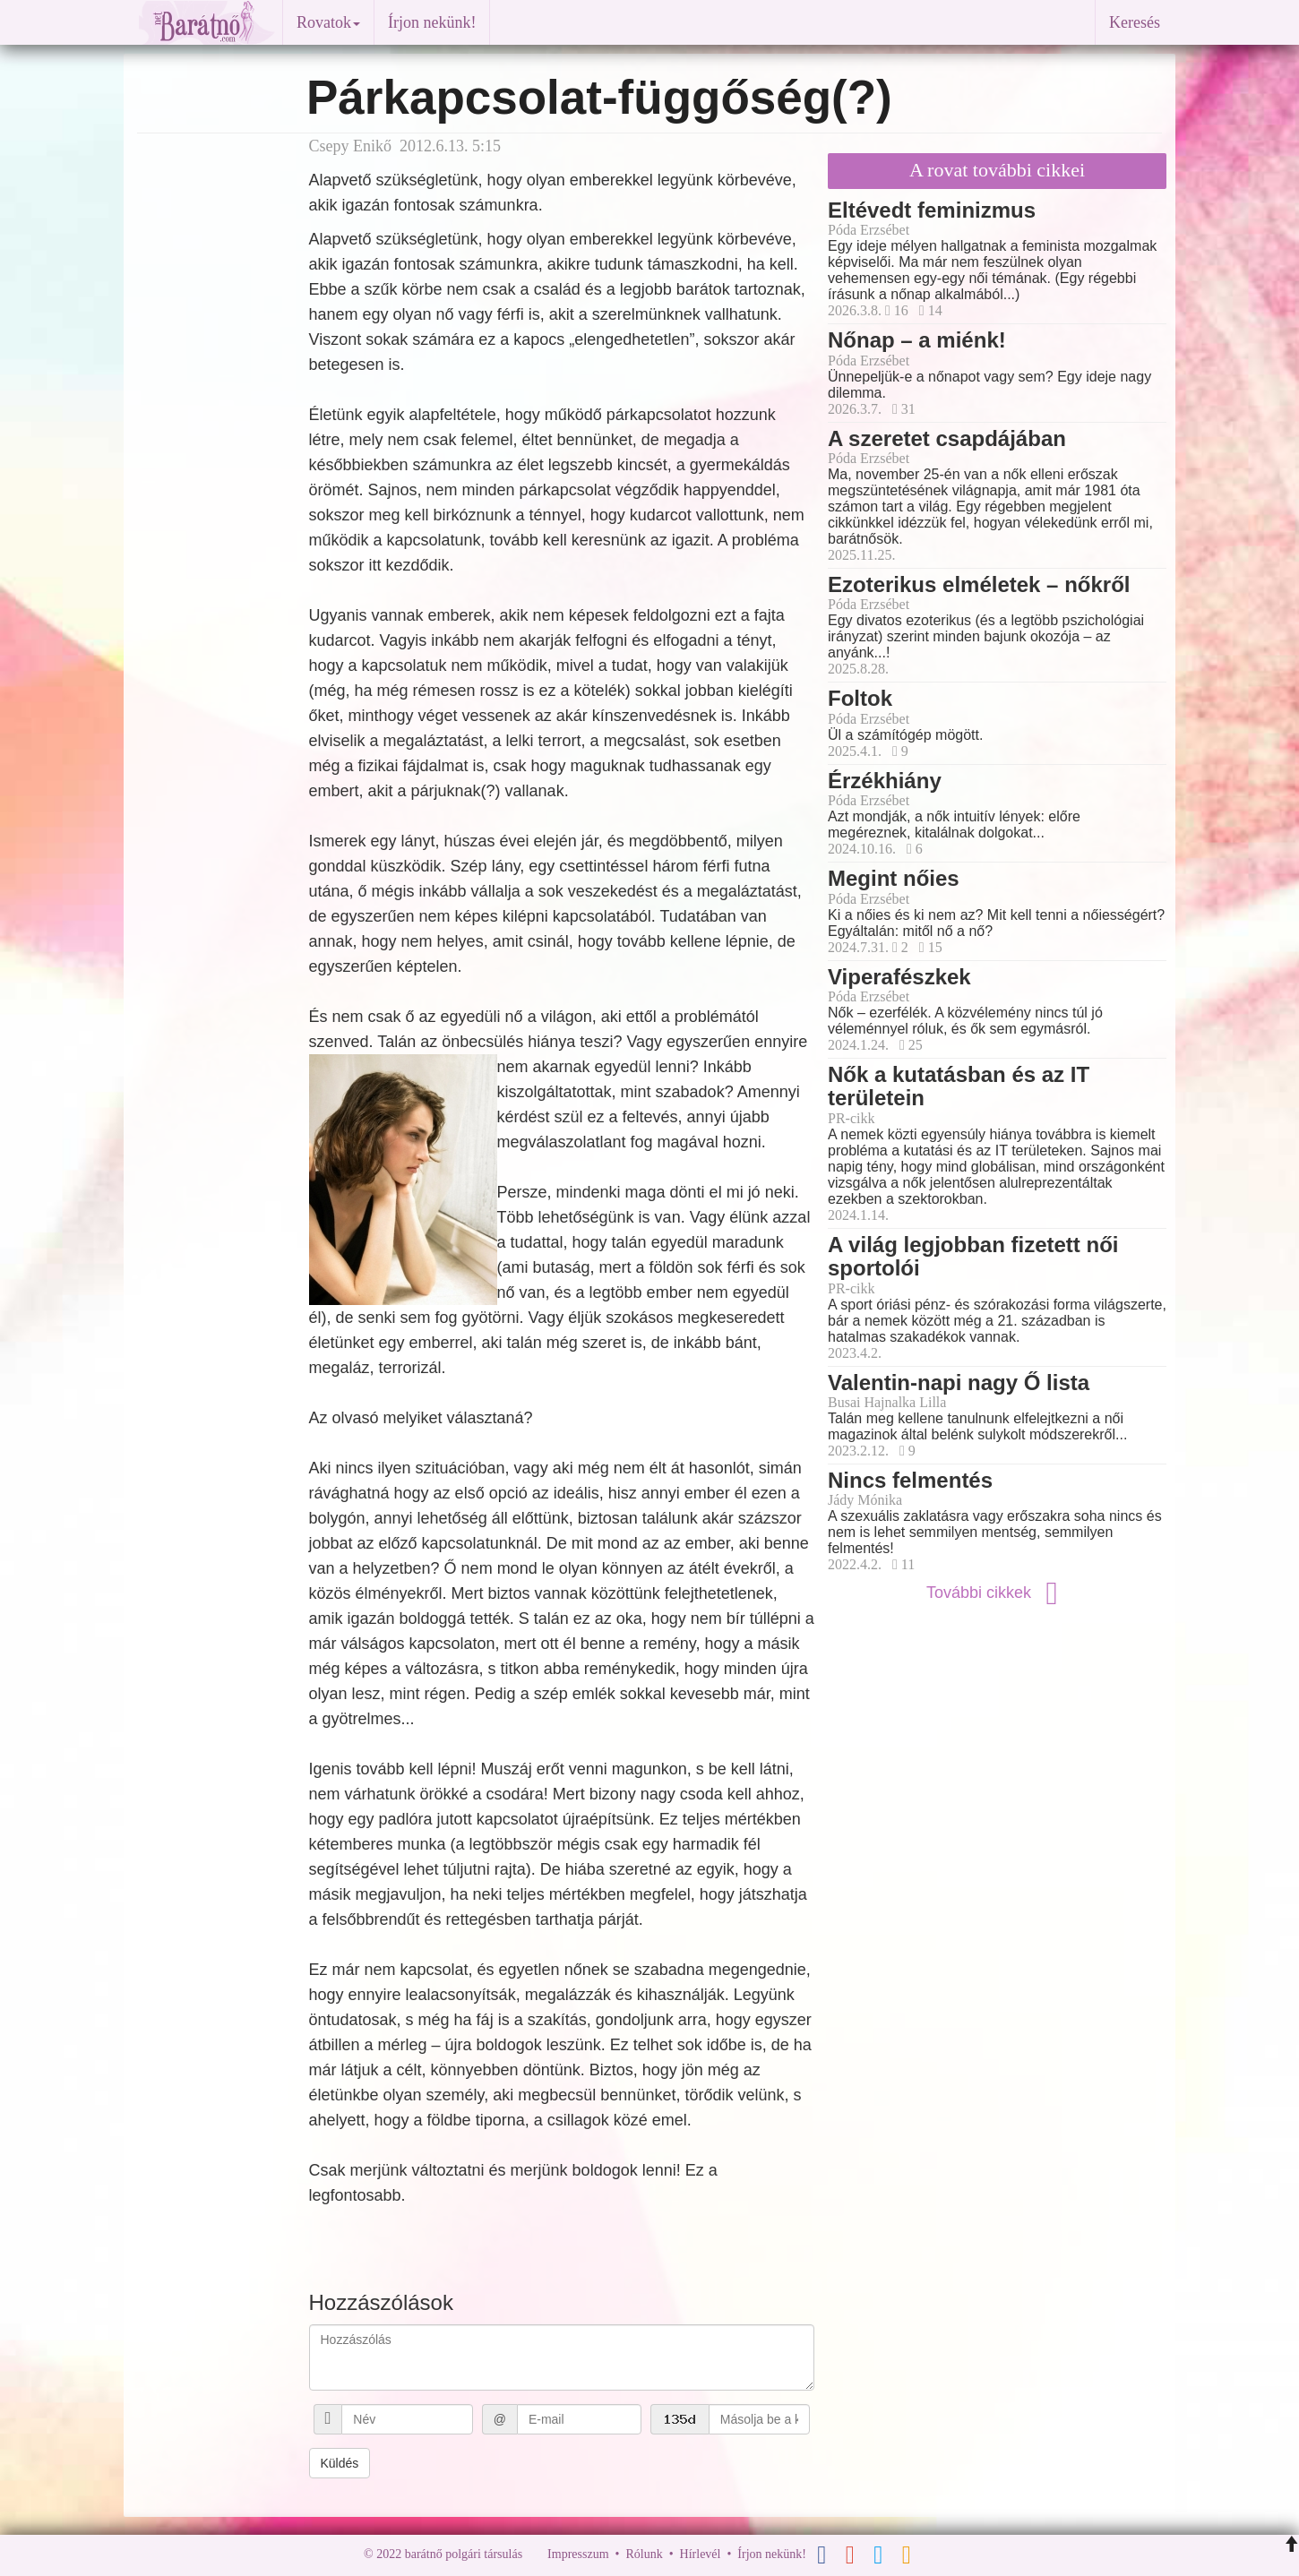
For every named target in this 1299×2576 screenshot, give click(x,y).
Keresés (1134, 22)
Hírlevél (700, 2554)
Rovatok (328, 22)
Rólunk (643, 2554)
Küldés (340, 2463)
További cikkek (997, 1592)
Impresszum (577, 2554)
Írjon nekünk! (432, 22)
